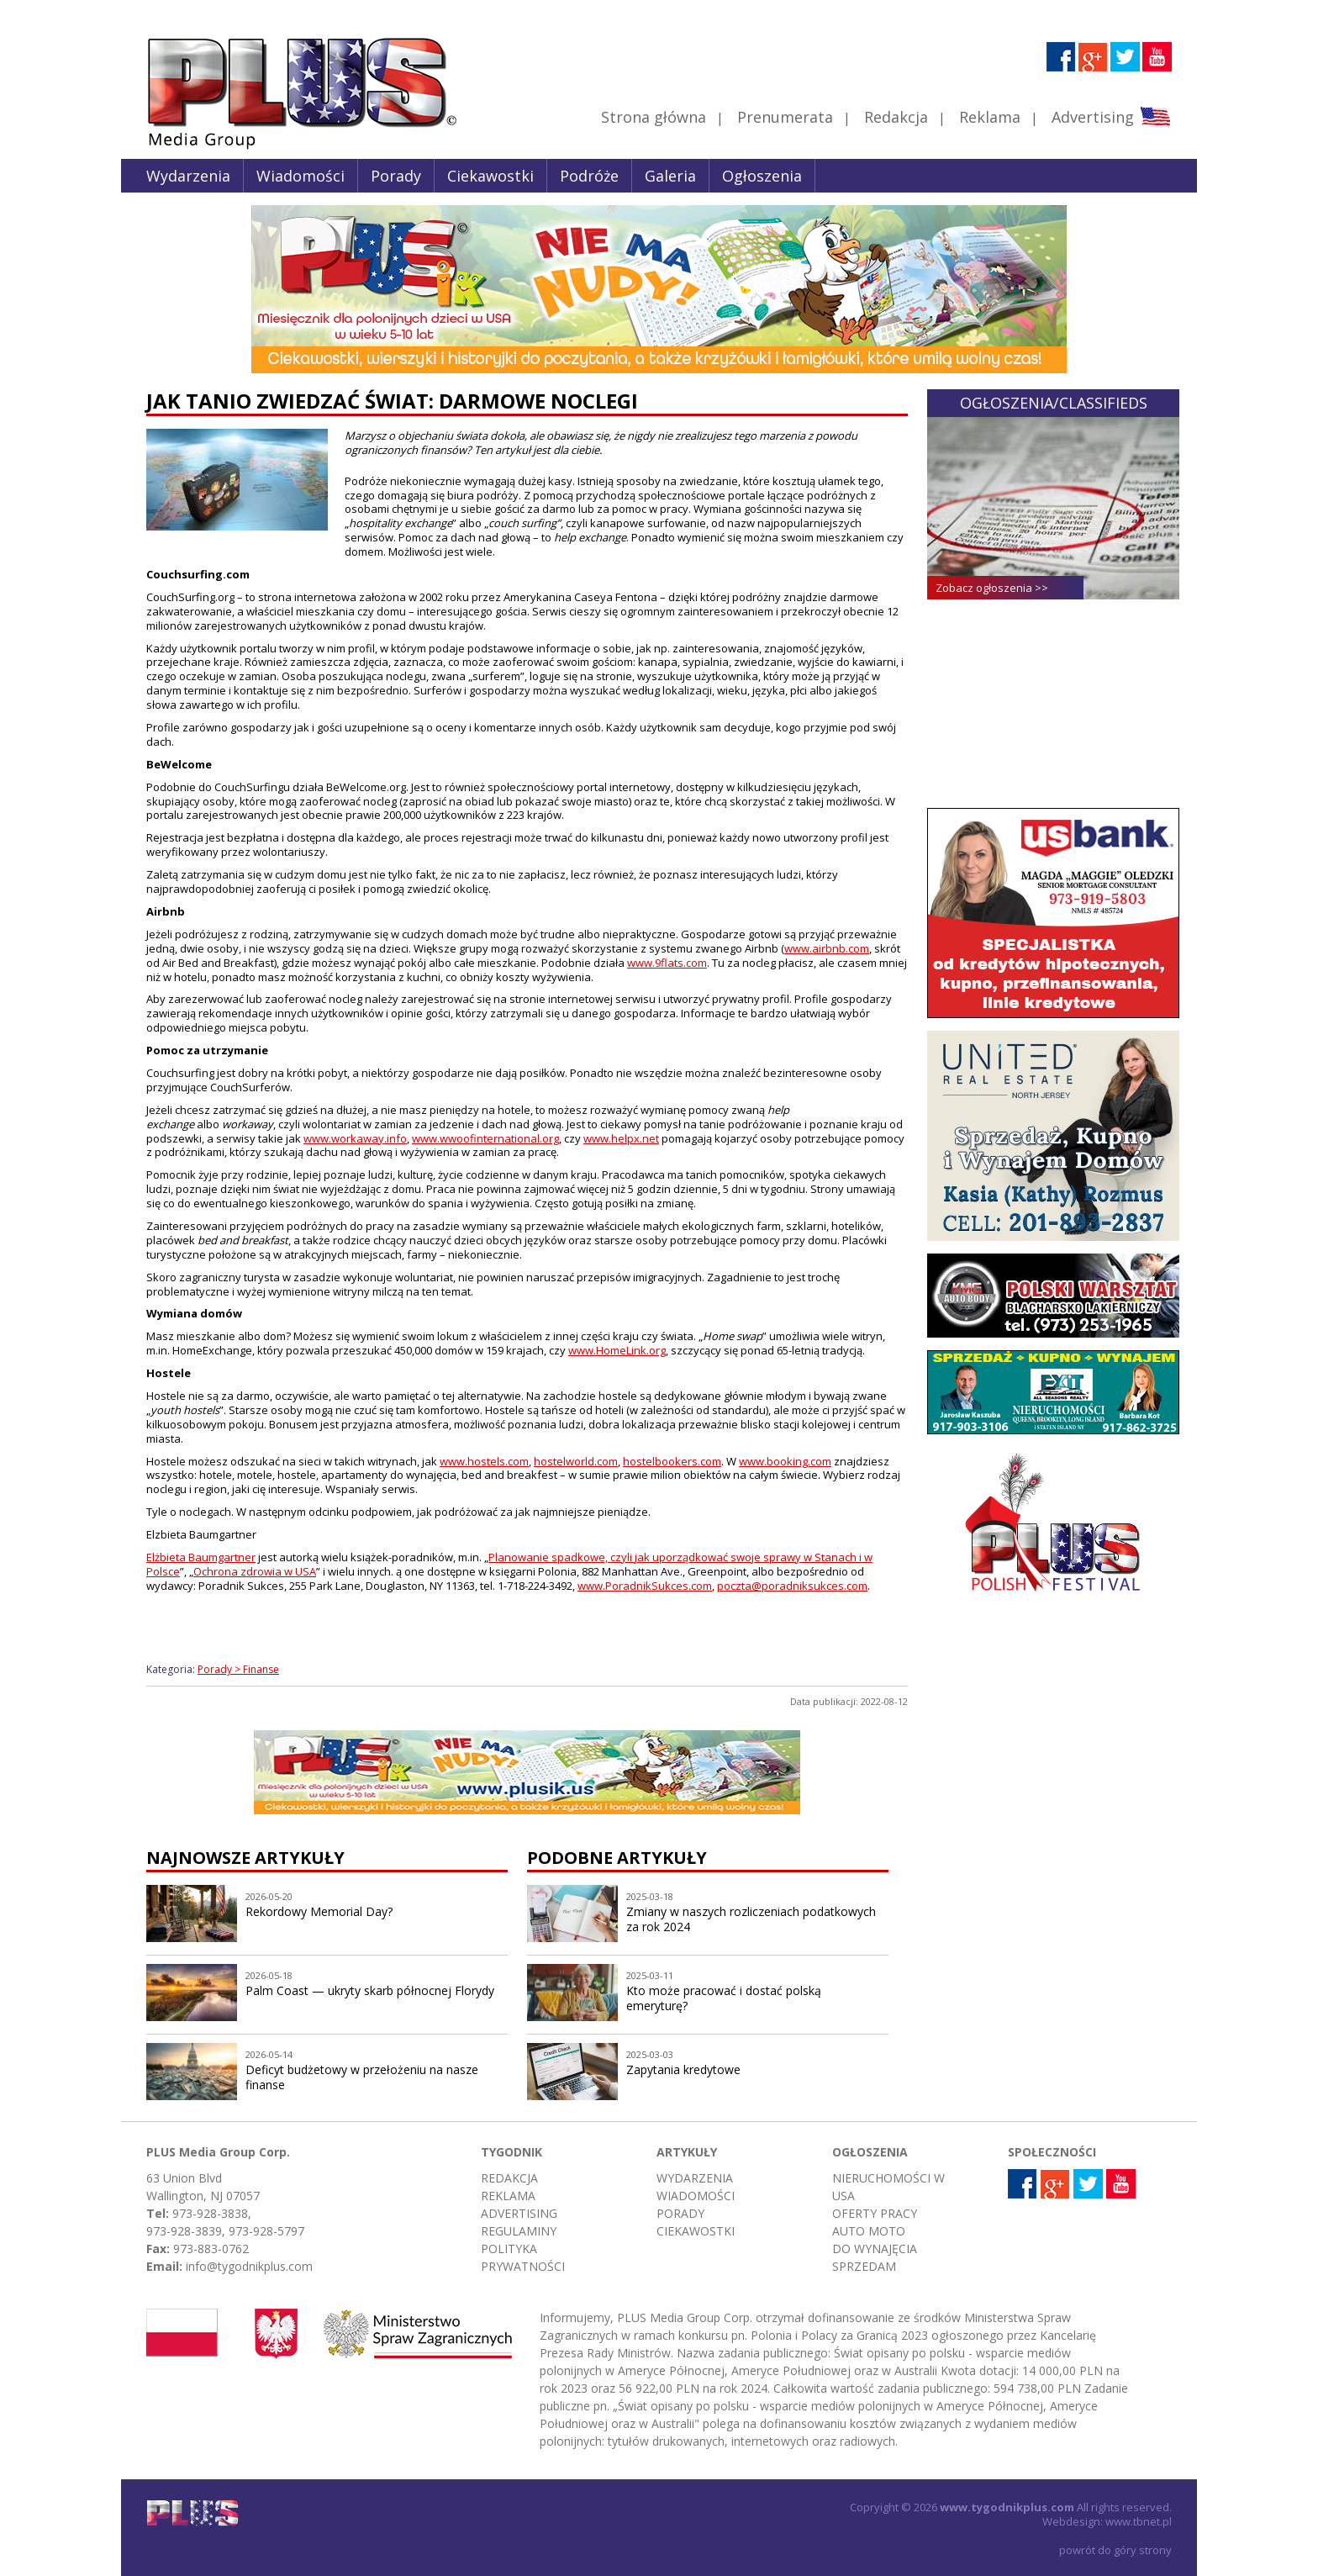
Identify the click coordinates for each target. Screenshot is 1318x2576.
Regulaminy (518, 2231)
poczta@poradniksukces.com (792, 1585)
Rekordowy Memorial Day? (319, 1911)
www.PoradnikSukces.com (644, 1585)
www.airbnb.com (826, 948)
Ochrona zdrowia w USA (254, 1571)
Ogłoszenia (762, 176)
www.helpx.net (621, 1138)
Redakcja (896, 117)
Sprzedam (864, 2266)
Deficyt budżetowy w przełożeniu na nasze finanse (361, 2077)
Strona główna (653, 117)
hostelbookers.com (672, 1461)
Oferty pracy (874, 2213)
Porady (396, 176)
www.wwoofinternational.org (485, 1138)
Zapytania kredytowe (683, 2069)
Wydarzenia (188, 176)
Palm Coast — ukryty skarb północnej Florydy (369, 1990)
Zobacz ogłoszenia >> (992, 587)
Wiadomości (300, 176)
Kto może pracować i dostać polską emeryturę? (723, 1998)
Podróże (589, 176)
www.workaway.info (355, 1138)
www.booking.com (785, 1461)
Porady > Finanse (238, 1669)
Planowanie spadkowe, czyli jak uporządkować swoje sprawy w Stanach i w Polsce (509, 1564)
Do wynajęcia (874, 2249)
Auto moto (868, 2231)
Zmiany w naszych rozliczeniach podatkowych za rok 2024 (751, 1919)
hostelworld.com (576, 1461)
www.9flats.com (667, 962)
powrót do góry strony (1115, 2550)
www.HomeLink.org (617, 1350)
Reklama (989, 117)
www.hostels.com (484, 1461)
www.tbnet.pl (1138, 2521)
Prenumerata (785, 117)
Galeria (670, 176)
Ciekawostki (490, 176)
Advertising (1111, 117)
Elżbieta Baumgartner (201, 1557)
